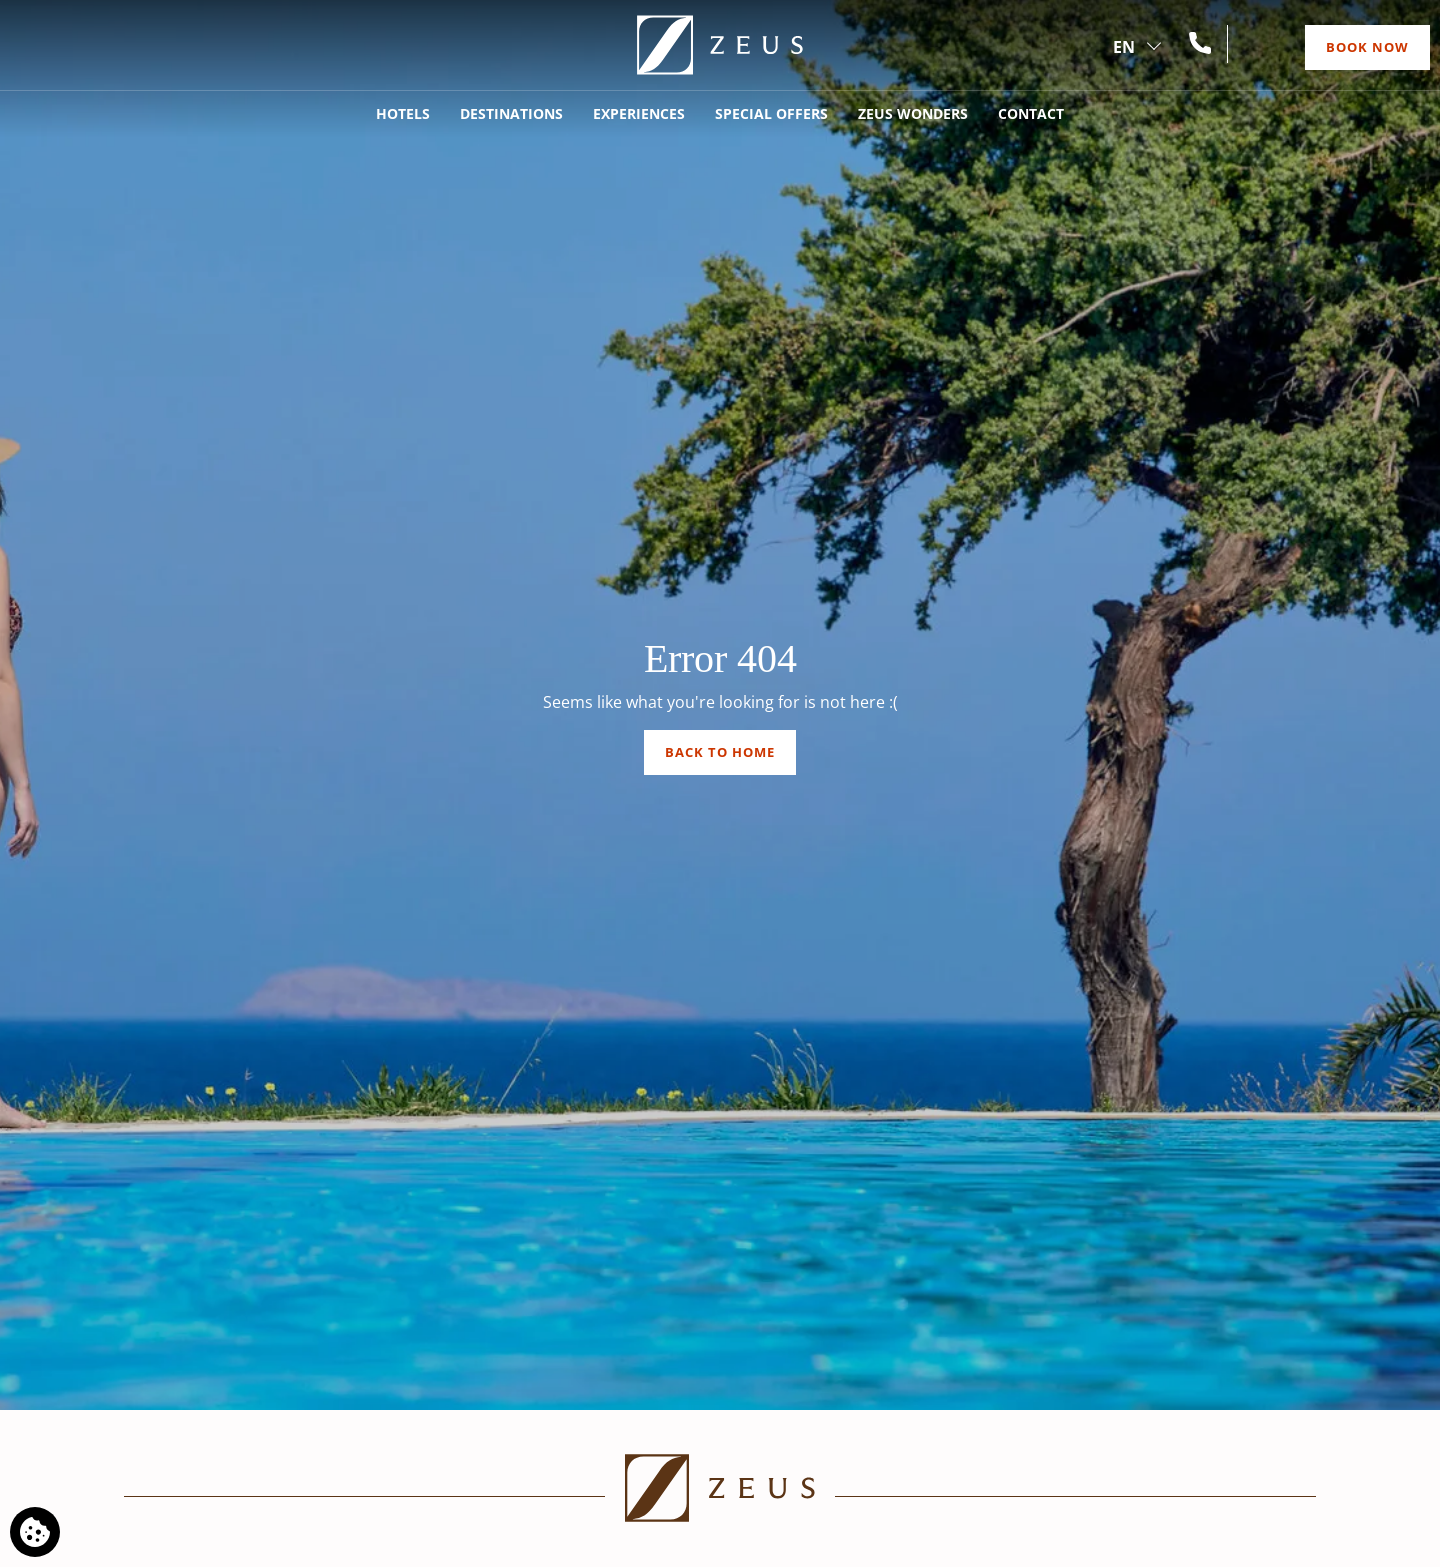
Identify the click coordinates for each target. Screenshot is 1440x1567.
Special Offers (771, 113)
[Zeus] (720, 45)
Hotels (403, 113)
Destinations (511, 113)
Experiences (639, 113)
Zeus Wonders (913, 113)
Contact (1031, 113)
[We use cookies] (35, 1532)
